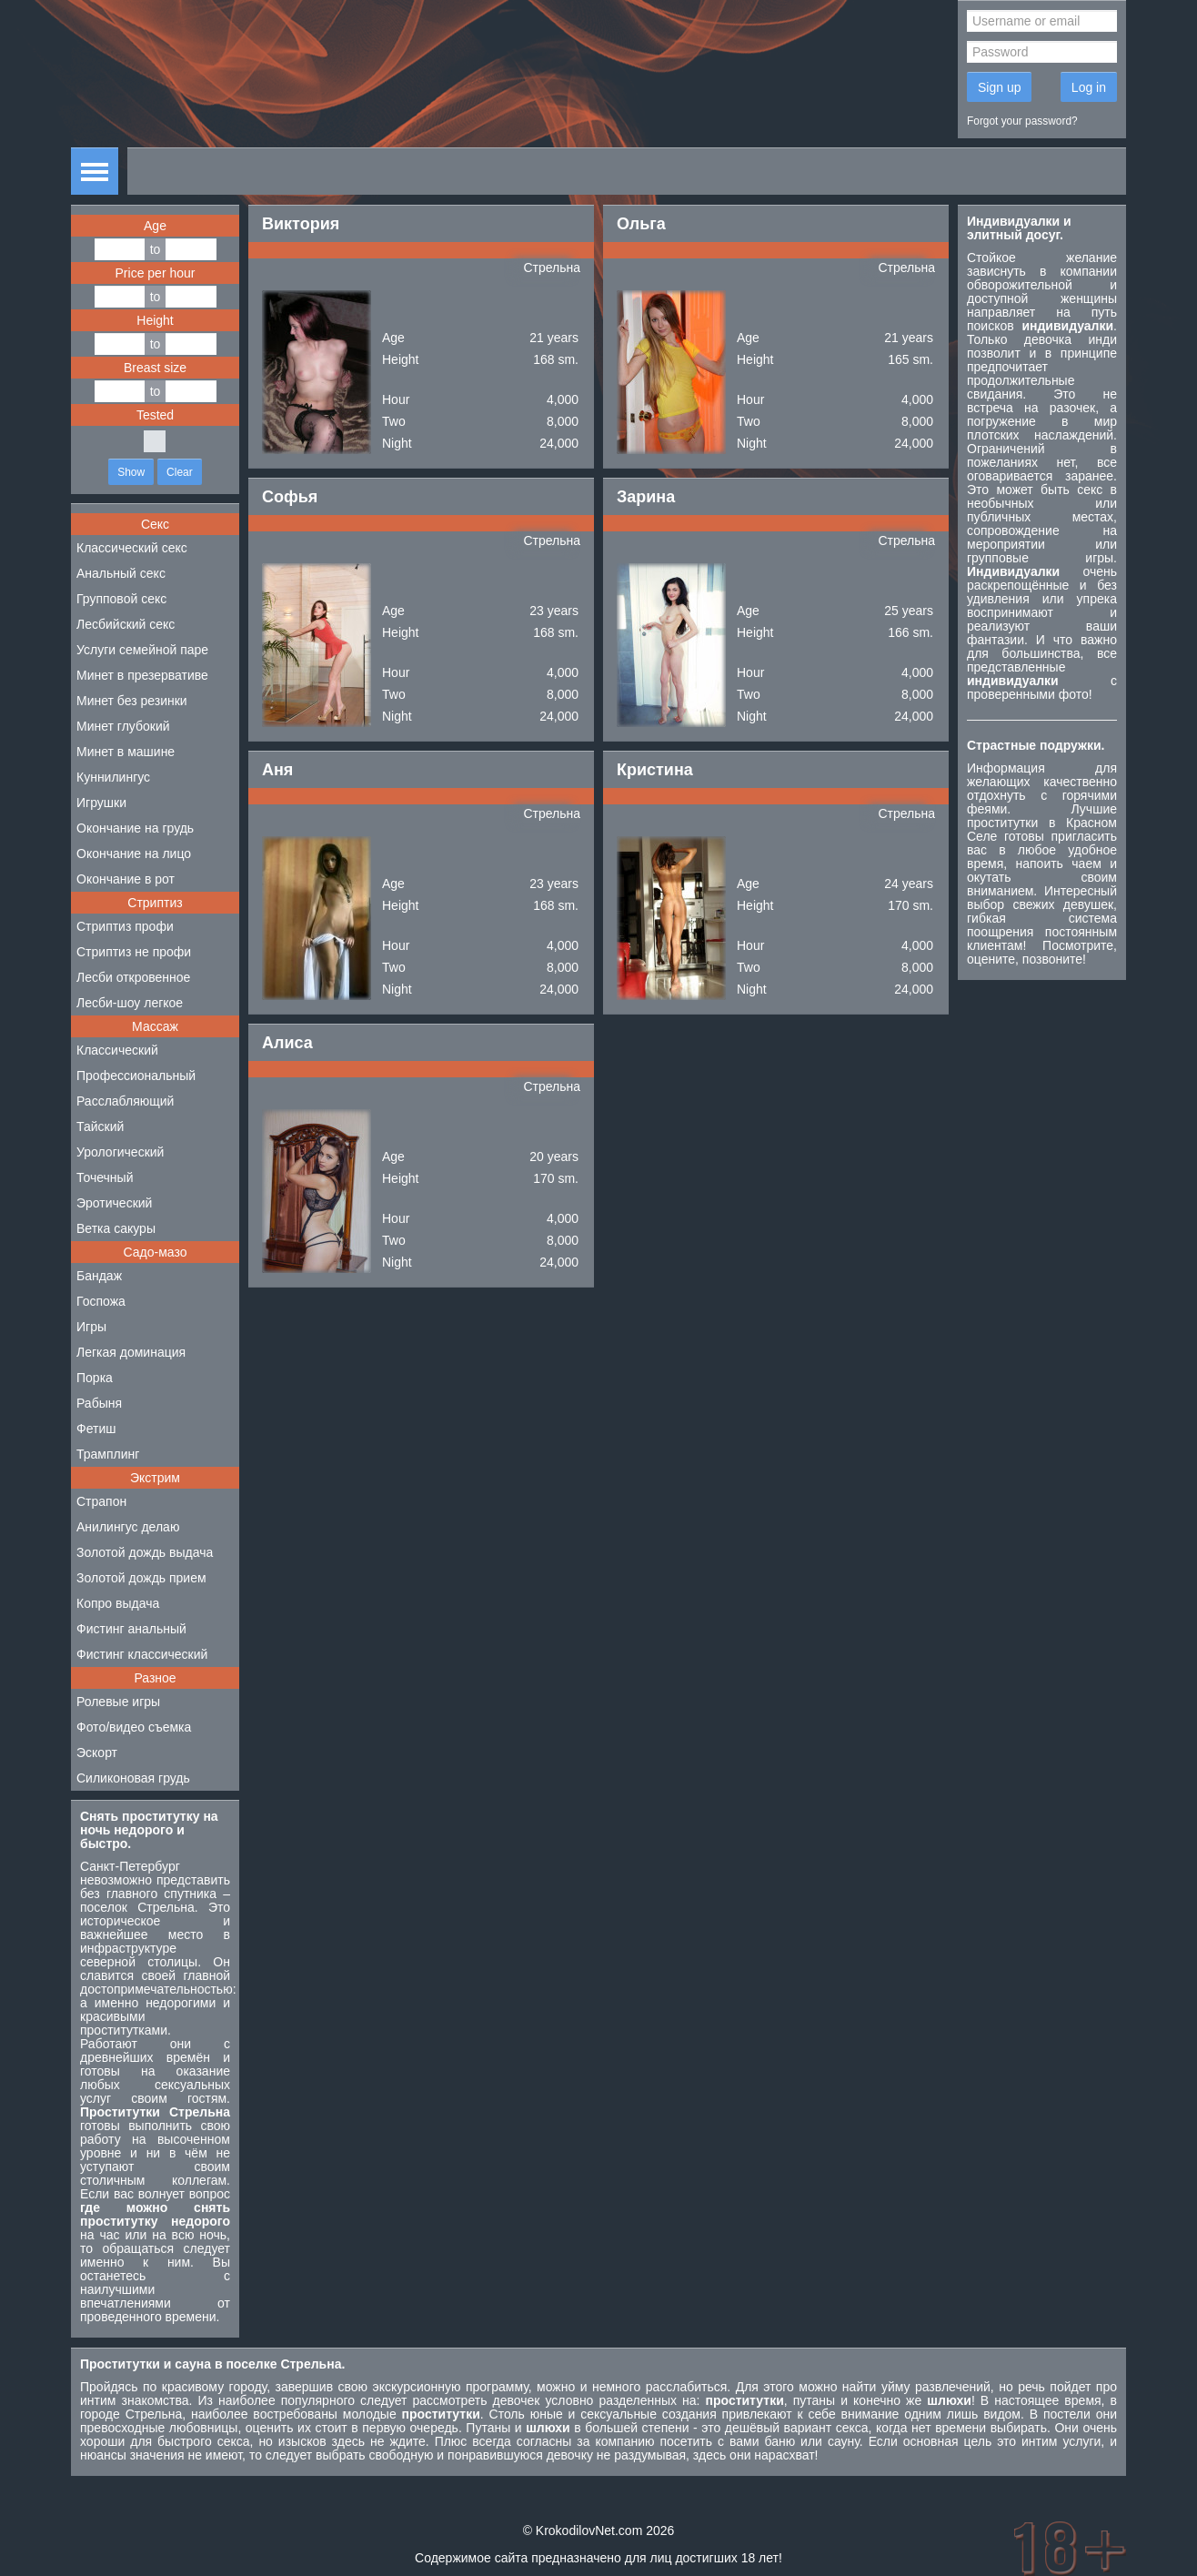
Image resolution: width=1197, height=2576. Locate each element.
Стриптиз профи (125, 926)
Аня (277, 770)
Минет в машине (125, 751)
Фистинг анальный (131, 1628)
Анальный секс (121, 573)
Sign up (999, 87)
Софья (289, 497)
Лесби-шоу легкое (129, 1002)
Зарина (646, 497)
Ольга (641, 224)
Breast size (155, 367)
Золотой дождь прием (141, 1578)
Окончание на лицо (133, 853)
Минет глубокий (123, 726)
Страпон (101, 1501)
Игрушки (101, 802)
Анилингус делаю (127, 1527)
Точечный (104, 1177)
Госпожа (101, 1301)
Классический (117, 1050)
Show (131, 472)
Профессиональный (136, 1075)
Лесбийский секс (125, 624)
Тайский (100, 1126)
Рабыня (99, 1403)
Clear (179, 472)
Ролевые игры (118, 1701)
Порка (94, 1377)
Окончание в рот (125, 879)
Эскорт (96, 1752)
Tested (155, 415)
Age (155, 225)
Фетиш (96, 1428)
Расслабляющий (125, 1101)
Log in (1088, 87)
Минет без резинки (131, 700)
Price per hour (156, 273)
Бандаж (99, 1275)
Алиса (287, 1043)
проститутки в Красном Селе (1042, 829)
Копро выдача (117, 1603)
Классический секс (131, 547)
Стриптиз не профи (133, 952)
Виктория (300, 224)
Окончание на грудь (135, 828)
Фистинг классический (141, 1654)
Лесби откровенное (133, 977)
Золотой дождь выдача (144, 1552)
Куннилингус (113, 777)
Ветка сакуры (116, 1228)
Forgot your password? (1022, 121)
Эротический (114, 1203)
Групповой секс (121, 598)
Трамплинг (107, 1454)
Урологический (120, 1152)
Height (154, 320)
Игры (91, 1326)
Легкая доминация (131, 1352)
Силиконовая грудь (133, 1778)
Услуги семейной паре (142, 649)
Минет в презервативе (142, 675)
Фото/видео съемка (133, 1727)
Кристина (655, 770)
